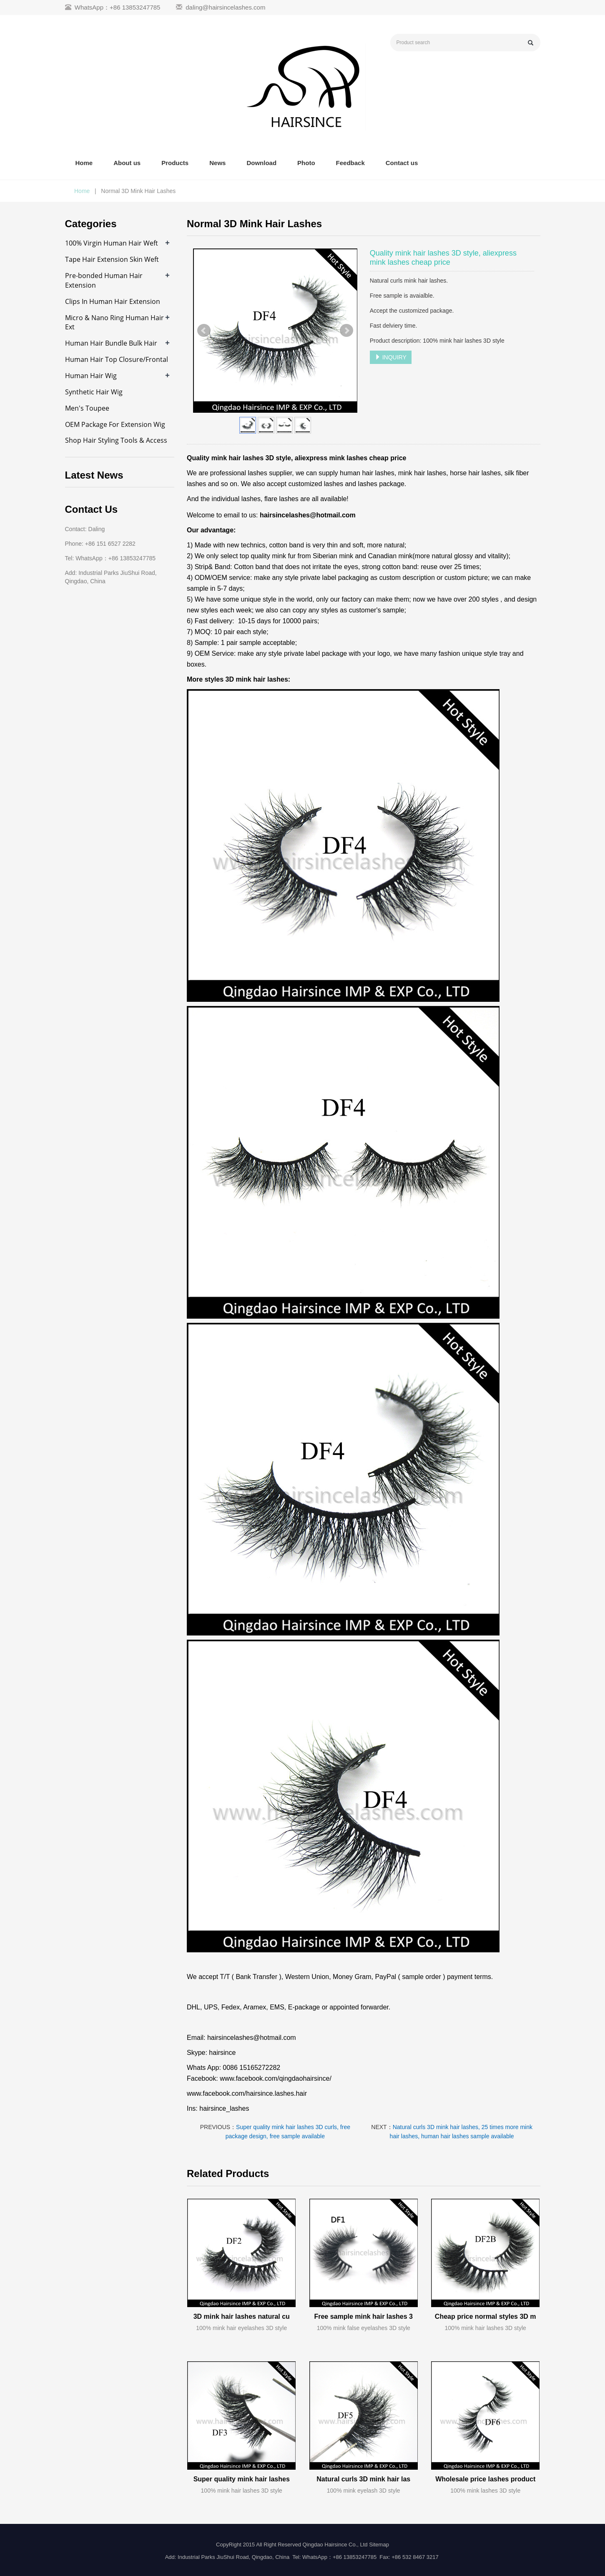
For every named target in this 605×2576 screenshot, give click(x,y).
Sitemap (379, 2544)
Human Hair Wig (91, 375)
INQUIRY (391, 357)
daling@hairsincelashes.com (225, 7)
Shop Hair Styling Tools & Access (116, 440)
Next (346, 330)
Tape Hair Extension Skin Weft (112, 259)
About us (127, 162)
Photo (306, 162)
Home (84, 162)
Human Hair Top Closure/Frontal (116, 359)
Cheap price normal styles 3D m (485, 2316)
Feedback (350, 162)
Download (261, 162)
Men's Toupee (87, 408)
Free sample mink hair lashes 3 (363, 2316)
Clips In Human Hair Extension (112, 301)
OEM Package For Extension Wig (115, 424)
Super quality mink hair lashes (241, 2479)
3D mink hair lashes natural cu (241, 2316)
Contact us (402, 162)
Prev (204, 330)
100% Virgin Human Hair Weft (111, 243)
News (217, 162)
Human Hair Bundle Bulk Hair (111, 343)
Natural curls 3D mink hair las (363, 2479)
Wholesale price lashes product (485, 2479)
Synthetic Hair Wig (94, 391)
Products (174, 162)
